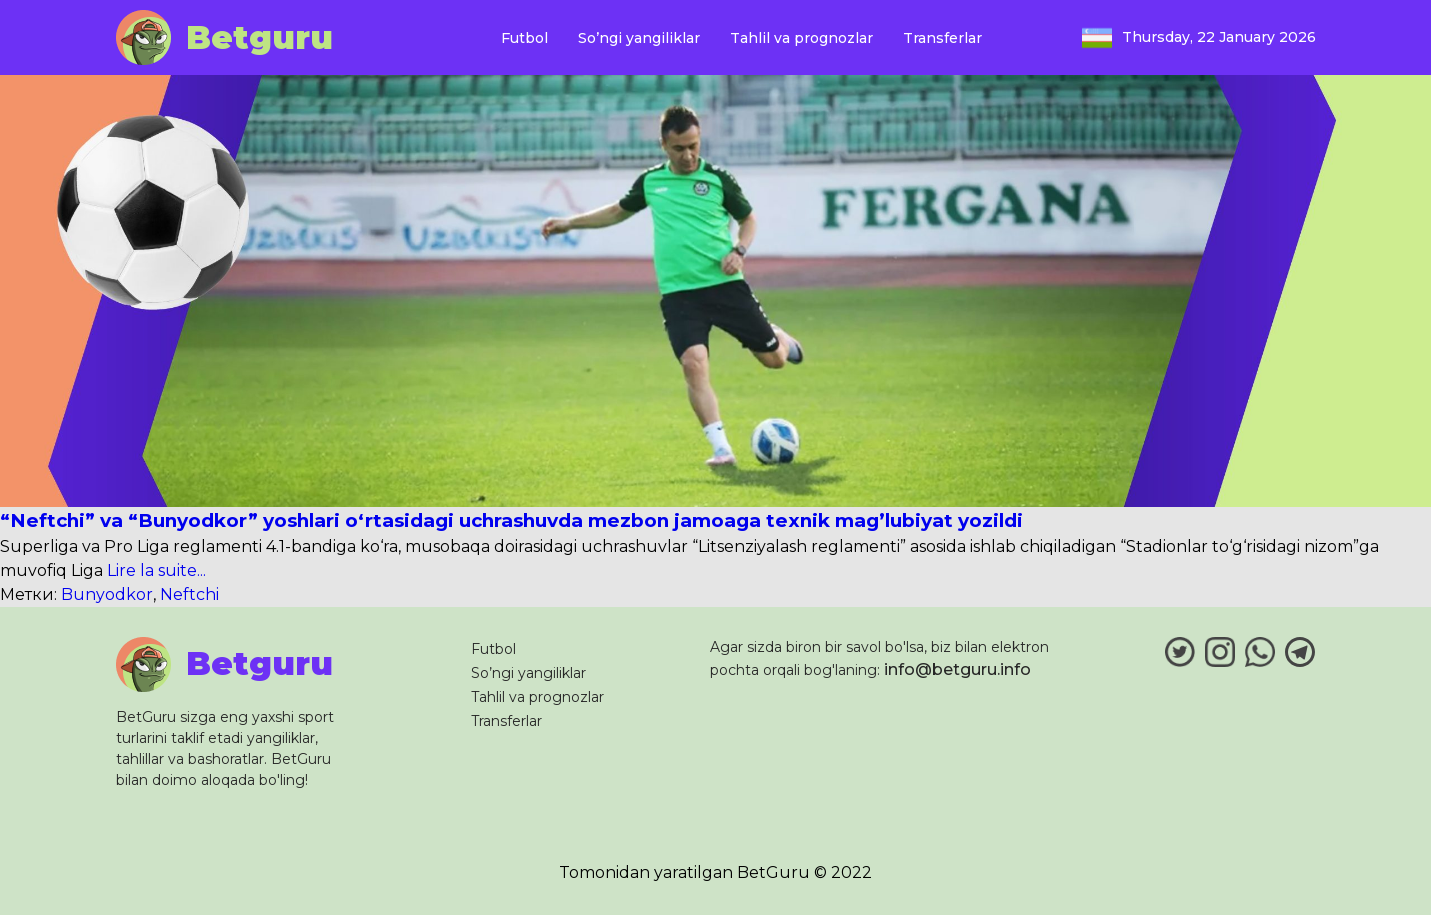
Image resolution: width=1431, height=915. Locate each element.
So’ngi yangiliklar (639, 38)
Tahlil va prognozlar (801, 38)
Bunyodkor (107, 594)
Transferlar (942, 38)
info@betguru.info (957, 669)
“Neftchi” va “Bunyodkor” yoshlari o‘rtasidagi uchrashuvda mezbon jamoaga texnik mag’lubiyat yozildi (511, 520)
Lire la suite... (154, 570)
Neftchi (189, 594)
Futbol (524, 38)
